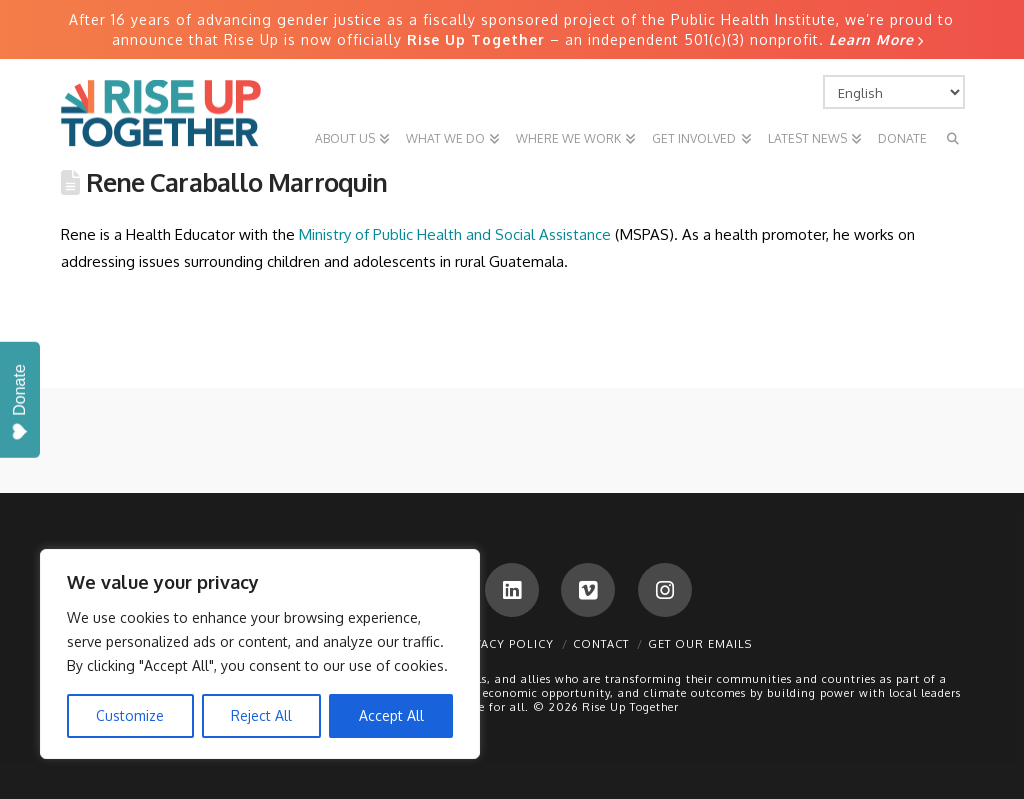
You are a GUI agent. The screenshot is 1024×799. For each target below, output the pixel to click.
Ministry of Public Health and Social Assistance (455, 234)
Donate (19, 402)
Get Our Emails (700, 644)
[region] (260, 654)
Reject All (261, 715)
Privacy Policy (504, 644)
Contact (601, 644)
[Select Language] (894, 92)
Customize (130, 715)
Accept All (391, 715)
